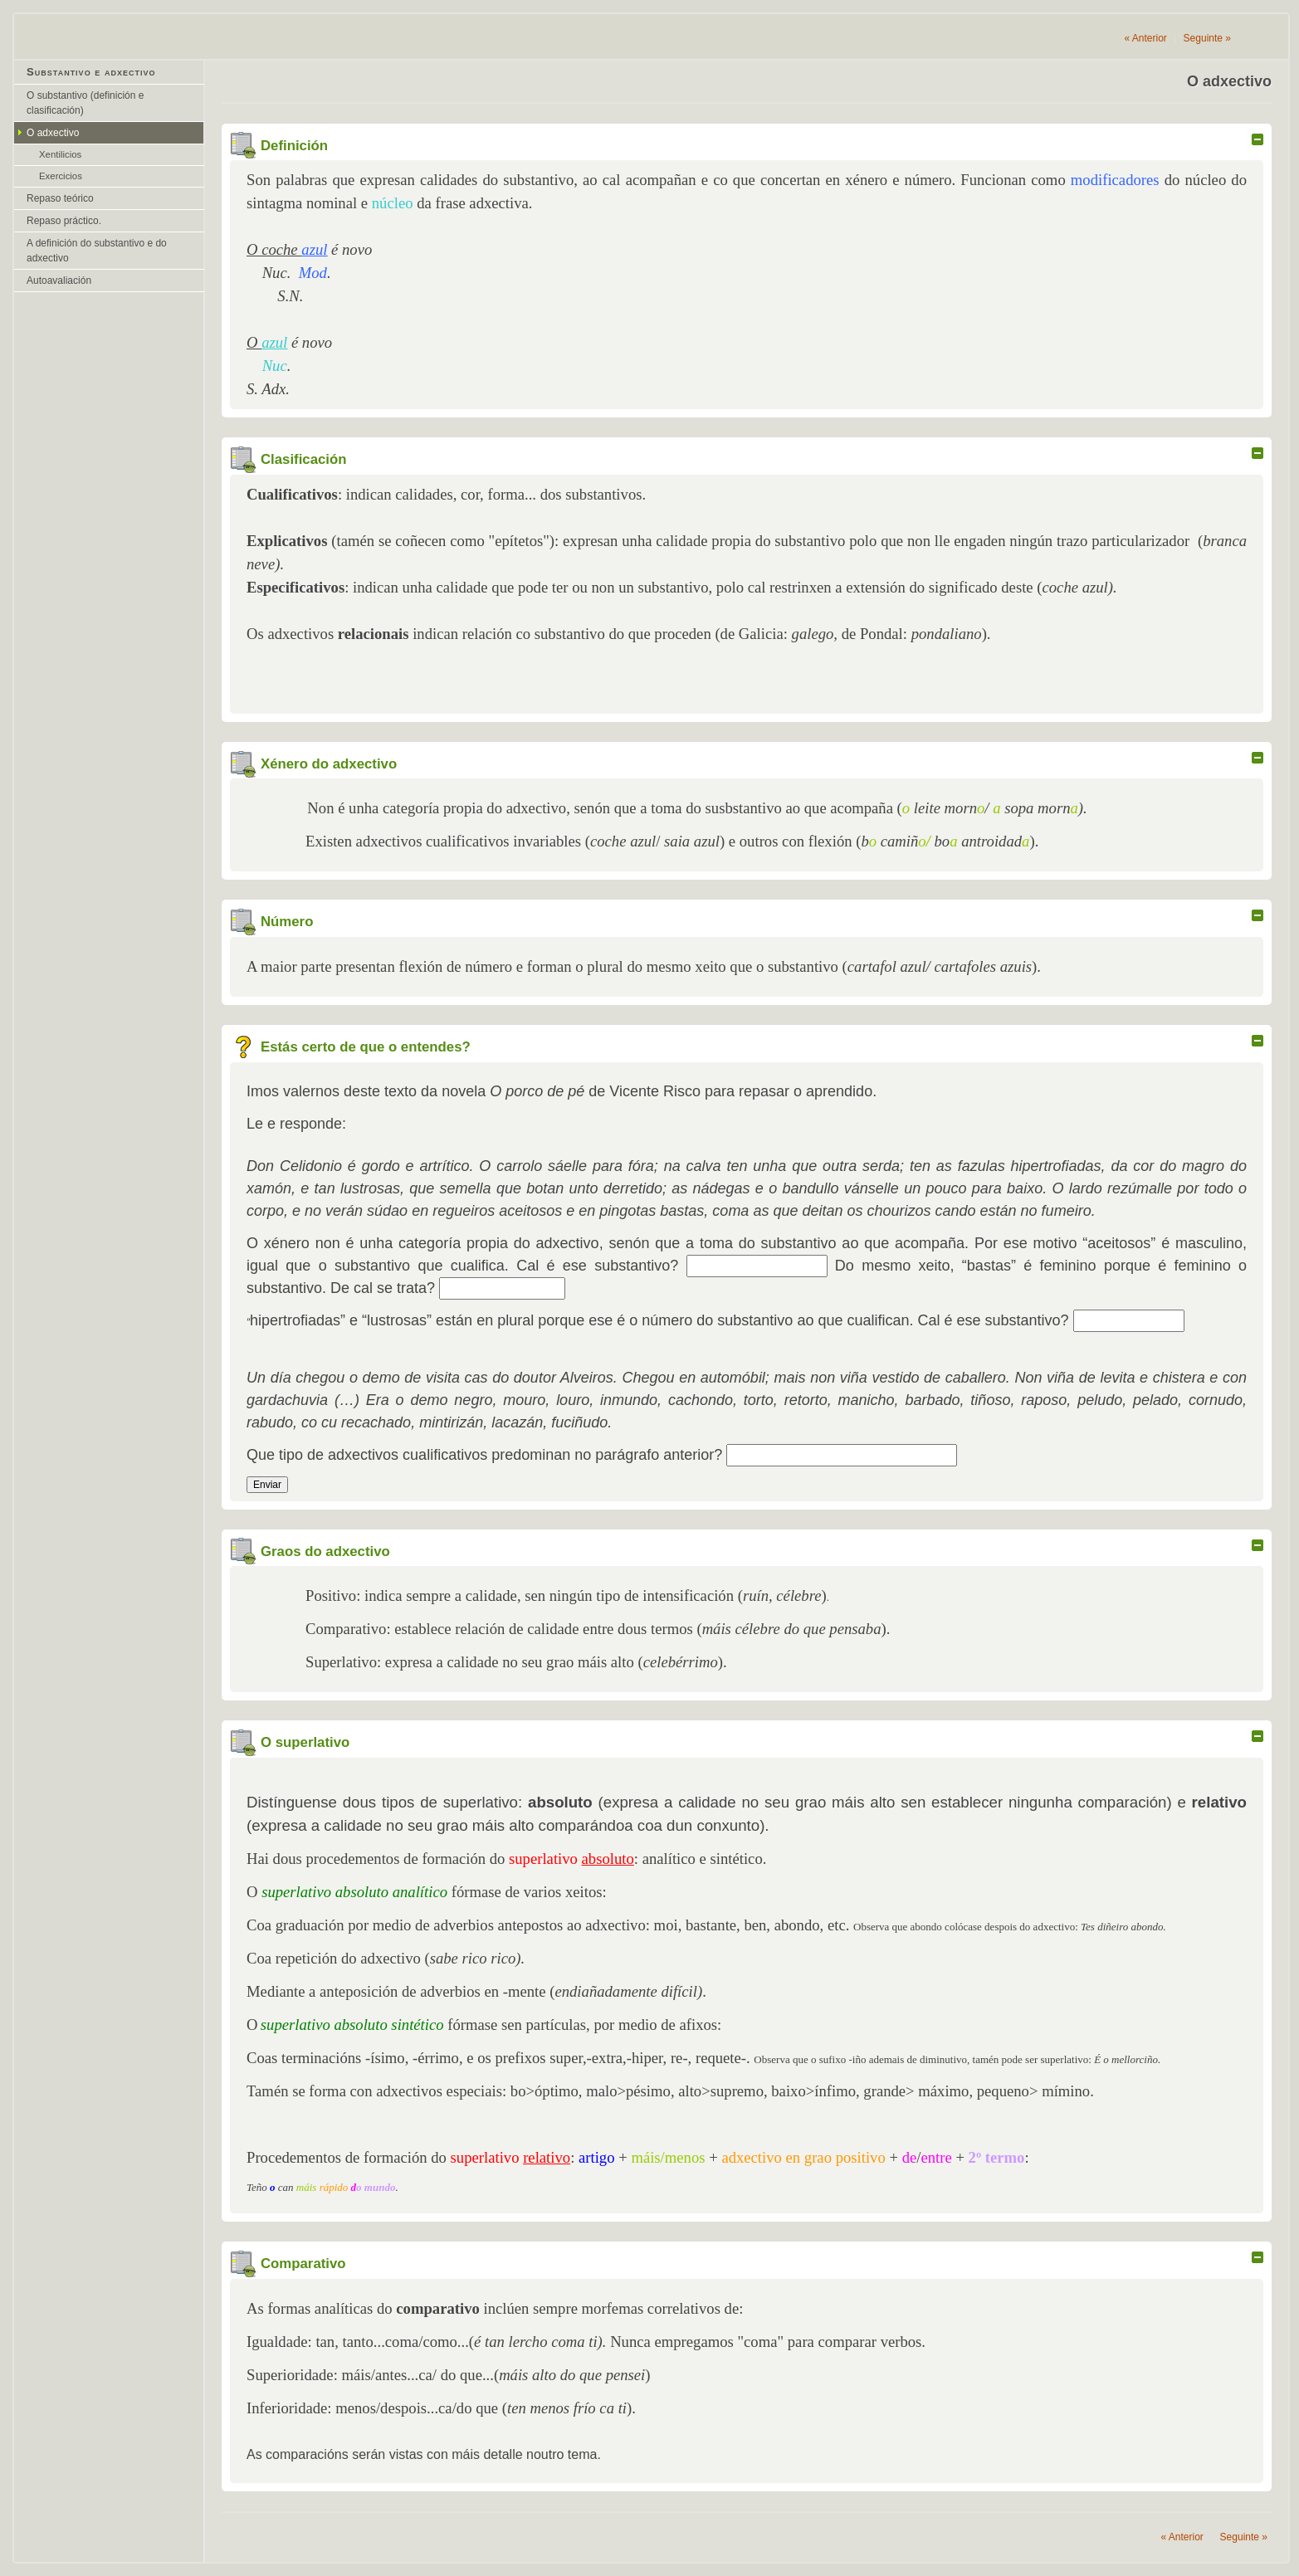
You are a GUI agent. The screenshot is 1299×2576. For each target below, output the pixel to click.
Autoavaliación (59, 280)
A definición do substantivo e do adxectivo (97, 250)
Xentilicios (60, 154)
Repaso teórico (60, 198)
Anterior (1145, 38)
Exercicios (60, 176)
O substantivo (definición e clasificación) (85, 103)
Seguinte (1207, 38)
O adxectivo (53, 133)
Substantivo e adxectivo (91, 72)
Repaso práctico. (64, 221)
